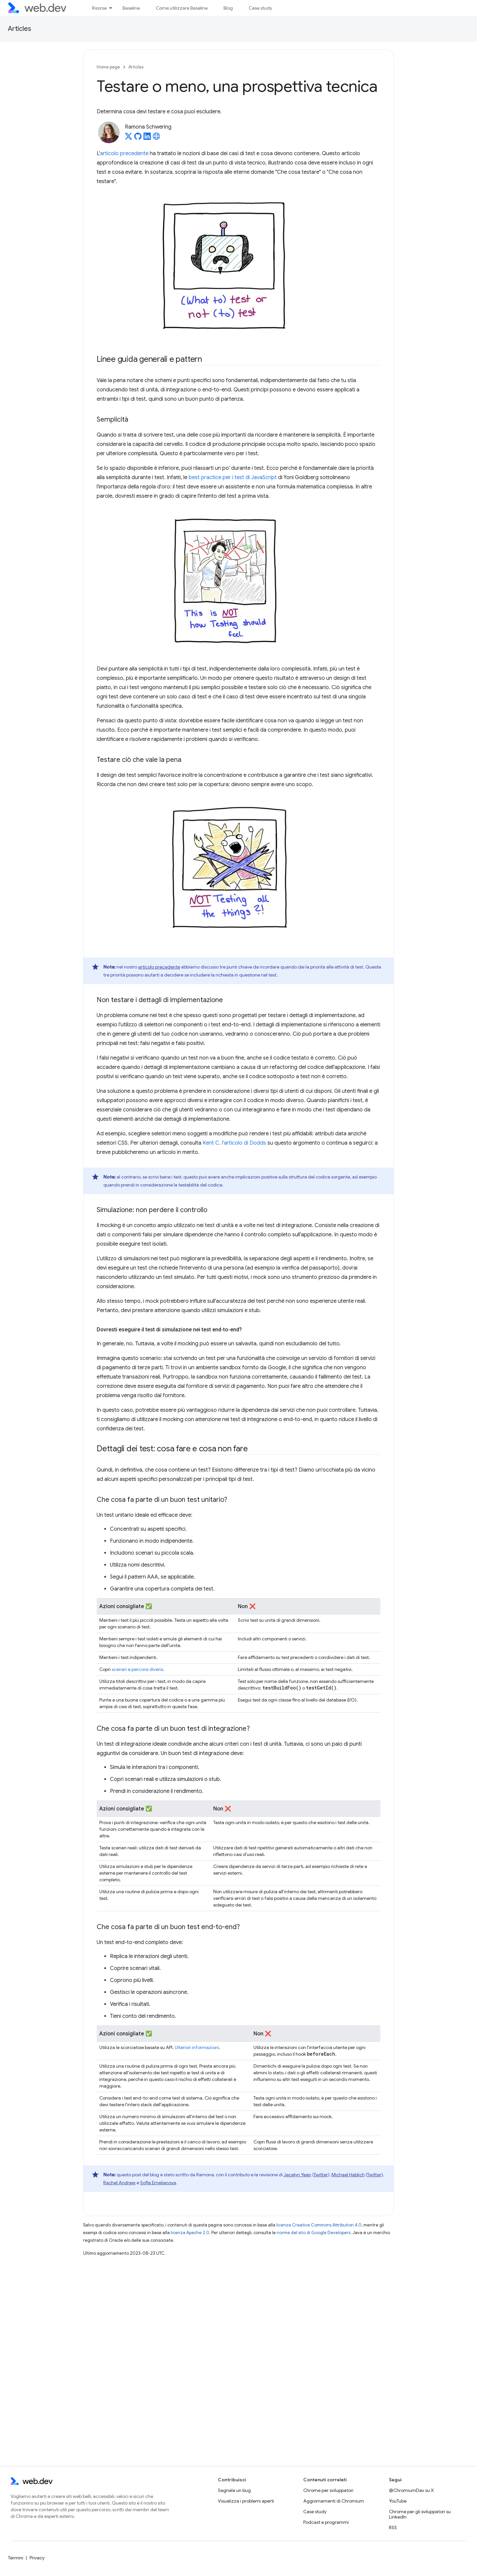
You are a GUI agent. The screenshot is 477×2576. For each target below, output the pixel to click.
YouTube (398, 2501)
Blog (228, 8)
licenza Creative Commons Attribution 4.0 (318, 2225)
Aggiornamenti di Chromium (333, 2501)
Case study (260, 8)
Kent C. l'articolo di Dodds (234, 1143)
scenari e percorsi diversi (137, 1669)
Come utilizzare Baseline (182, 8)
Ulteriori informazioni (197, 2047)
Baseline (131, 8)
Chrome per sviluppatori (328, 2490)
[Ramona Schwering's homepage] (156, 138)
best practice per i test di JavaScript (233, 477)
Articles (19, 29)
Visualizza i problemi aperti (246, 2501)
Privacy (37, 2557)
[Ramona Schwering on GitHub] (138, 138)
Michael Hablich (348, 2175)
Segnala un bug (234, 2490)
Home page (108, 67)
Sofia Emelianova (158, 2183)
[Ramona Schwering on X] (128, 138)
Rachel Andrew (119, 2183)
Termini (15, 2557)
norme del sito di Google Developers (313, 2232)
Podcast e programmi (326, 2522)
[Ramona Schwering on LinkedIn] (147, 138)
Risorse (99, 8)
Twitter (321, 2175)
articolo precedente (124, 153)
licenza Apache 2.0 (190, 2232)
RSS (393, 2527)
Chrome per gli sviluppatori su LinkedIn (420, 2514)
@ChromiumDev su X (411, 2490)
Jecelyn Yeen (297, 2175)
